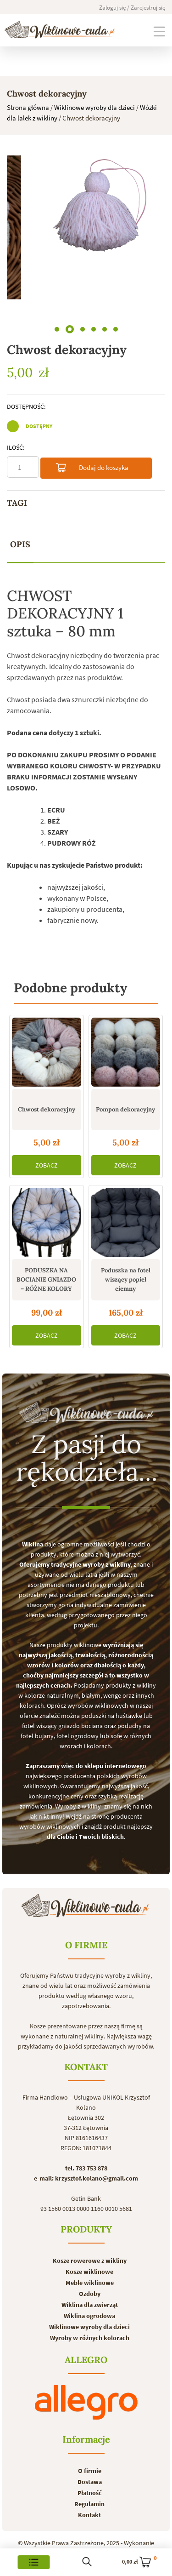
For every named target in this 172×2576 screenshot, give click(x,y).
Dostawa (90, 2482)
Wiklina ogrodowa (89, 2316)
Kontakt (89, 2515)
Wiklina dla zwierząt (89, 2305)
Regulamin (89, 2504)
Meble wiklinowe (90, 2282)
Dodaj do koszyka (91, 469)
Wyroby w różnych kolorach (89, 2338)
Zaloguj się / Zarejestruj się (132, 7)
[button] (56, 329)
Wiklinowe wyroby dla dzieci (94, 107)
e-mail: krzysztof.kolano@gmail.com (86, 2178)
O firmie (89, 2471)
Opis (20, 544)
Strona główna (28, 107)
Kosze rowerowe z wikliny (90, 2260)
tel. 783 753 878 (86, 2168)
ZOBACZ (46, 1165)
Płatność (90, 2493)
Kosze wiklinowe (89, 2271)
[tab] (20, 544)
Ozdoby (89, 2294)
